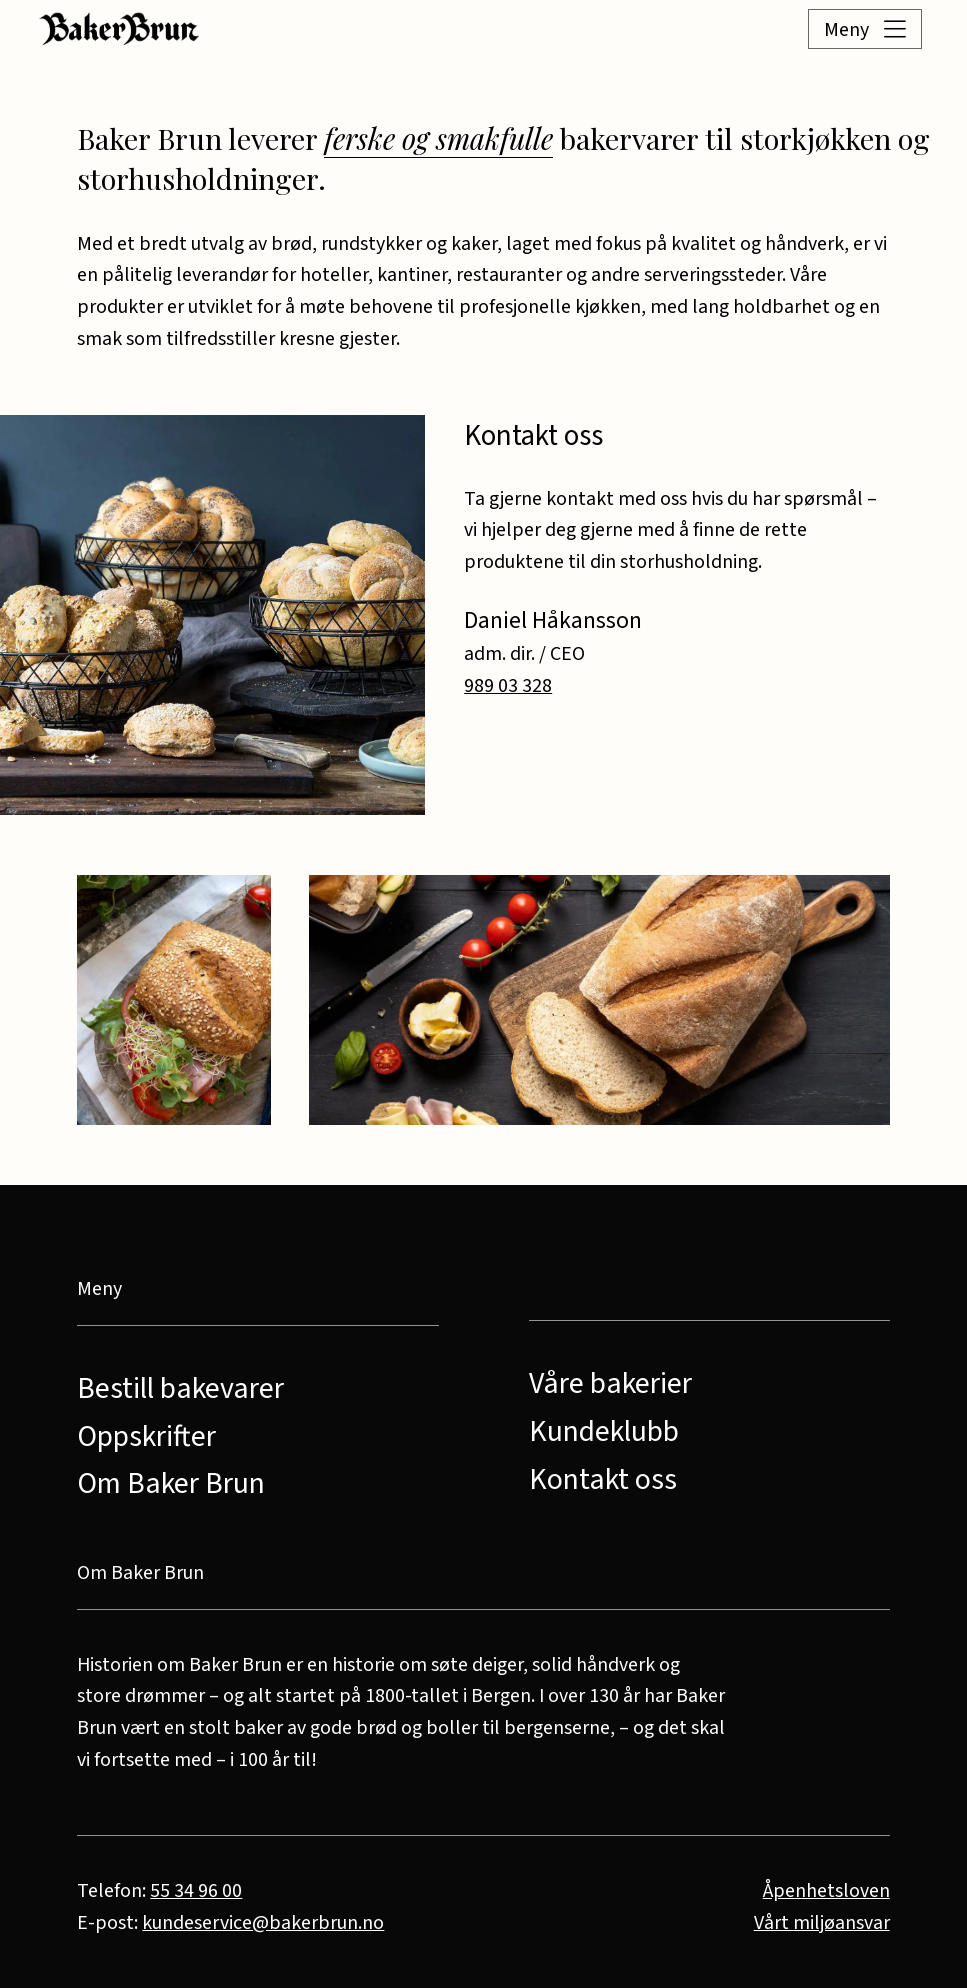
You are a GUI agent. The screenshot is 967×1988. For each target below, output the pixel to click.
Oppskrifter (146, 1437)
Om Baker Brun (171, 1484)
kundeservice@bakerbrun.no (263, 1923)
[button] (839, 29)
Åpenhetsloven (826, 1891)
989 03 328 (508, 686)
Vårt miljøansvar (822, 1923)
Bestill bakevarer (180, 1389)
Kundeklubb (604, 1432)
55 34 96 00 (196, 1891)
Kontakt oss (603, 1480)
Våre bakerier (610, 1384)
